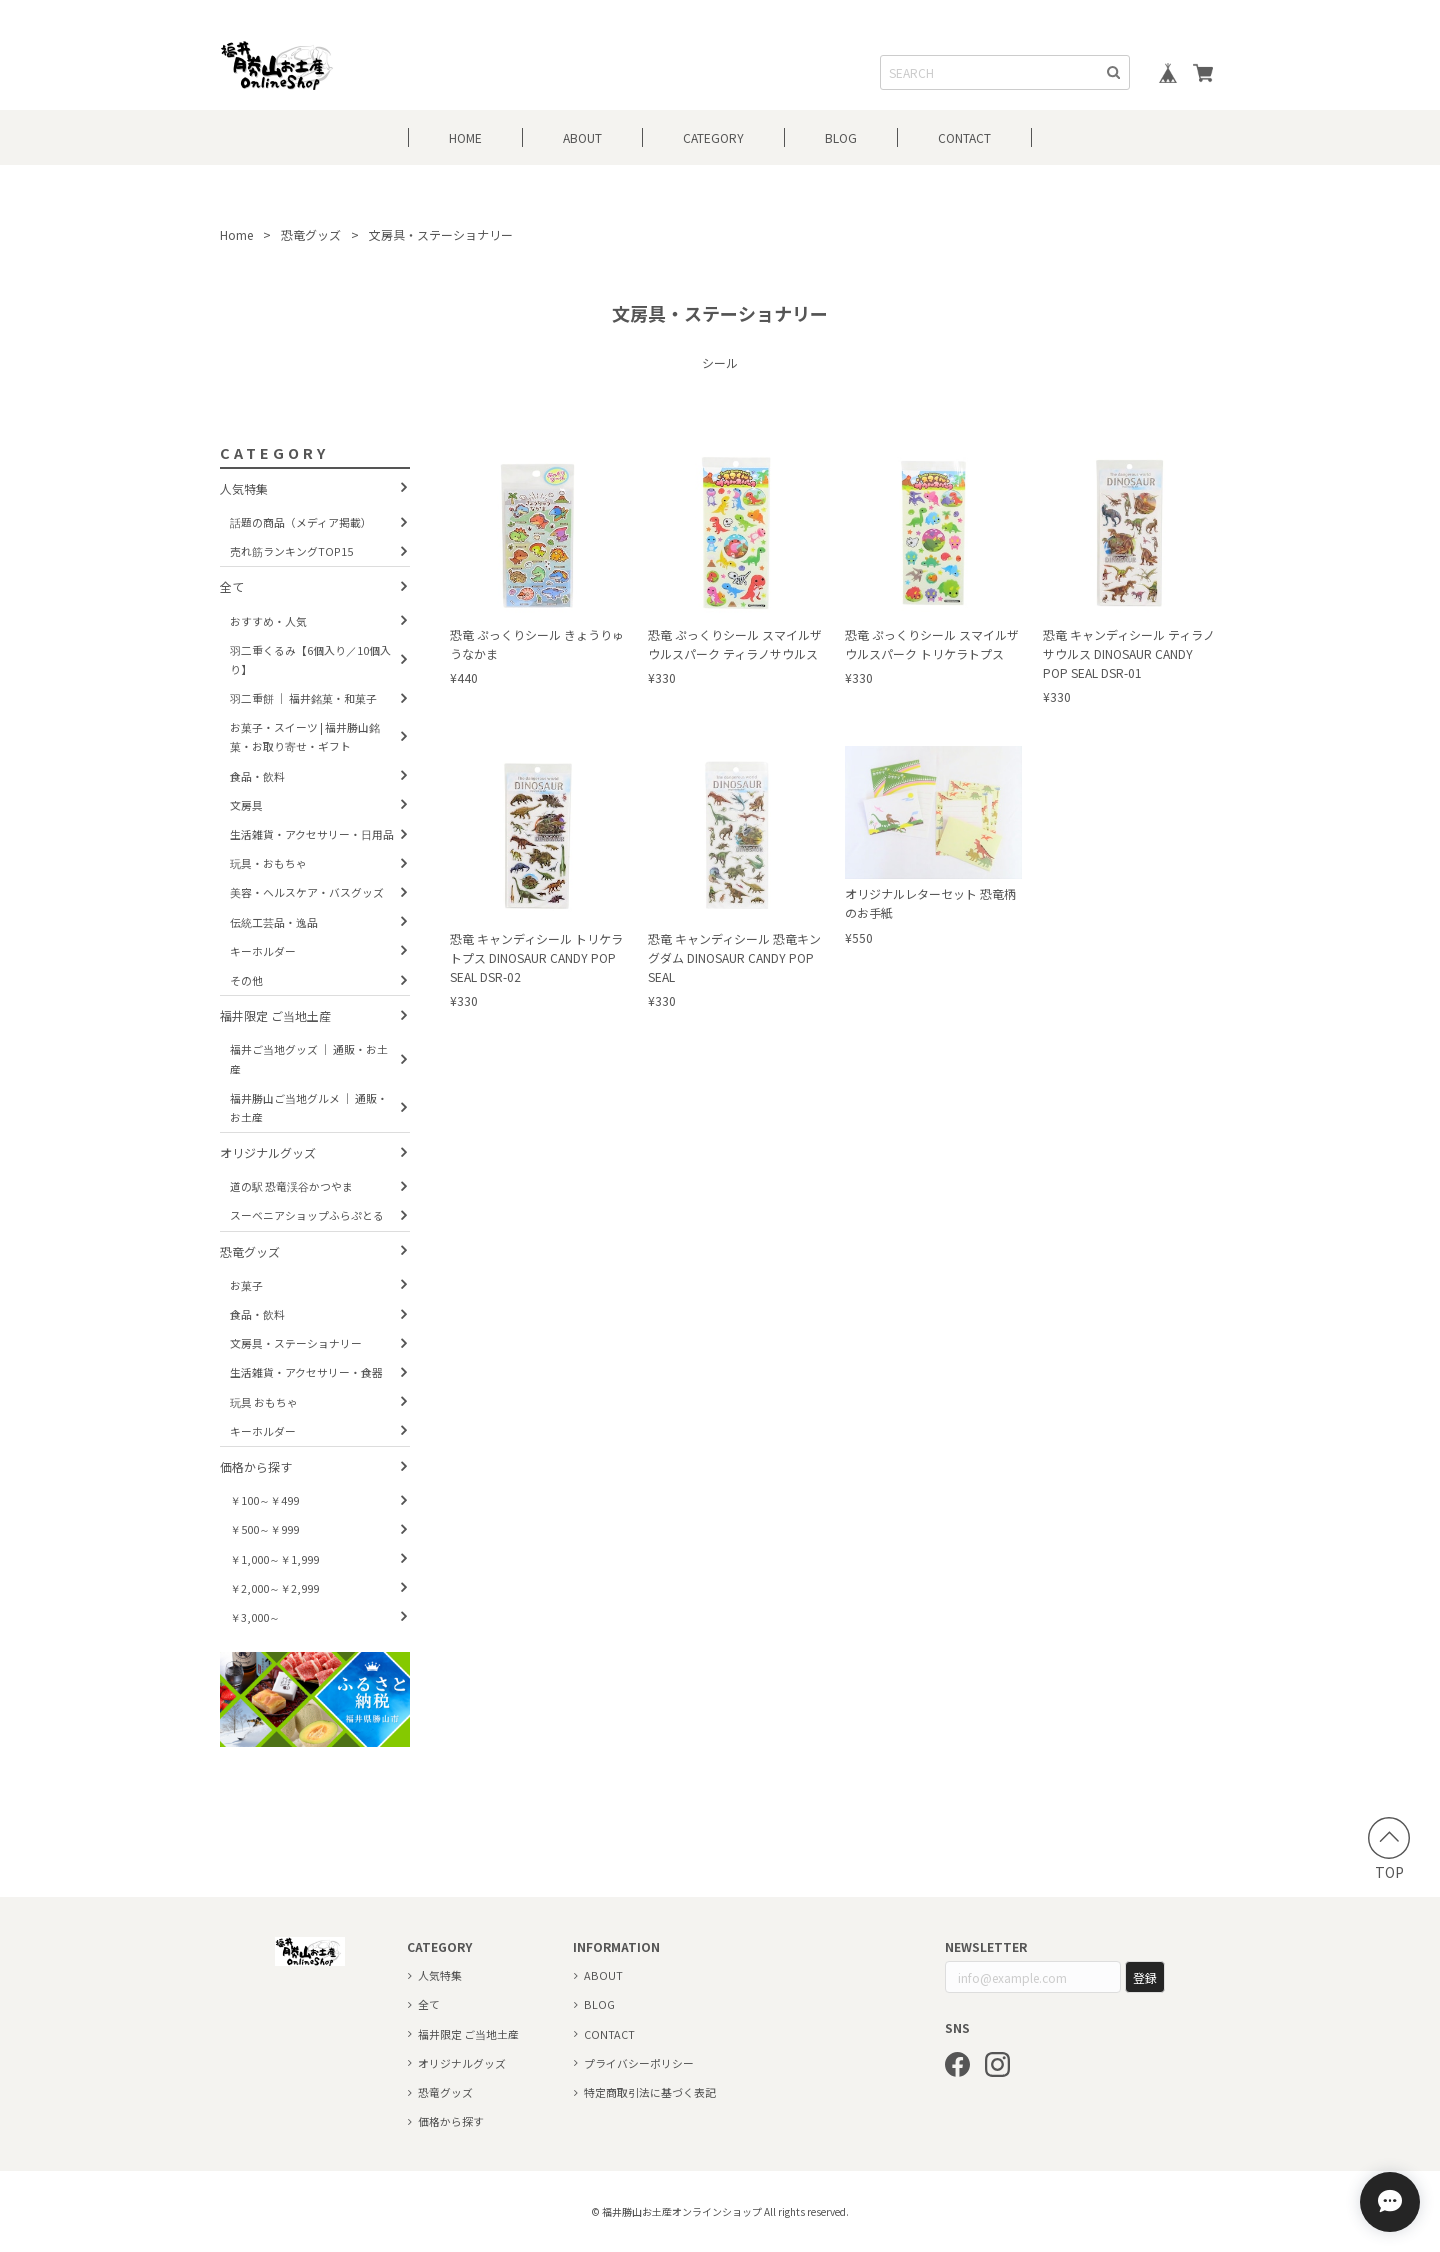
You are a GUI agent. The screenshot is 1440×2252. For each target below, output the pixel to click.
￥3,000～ (255, 1617)
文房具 (246, 805)
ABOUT (582, 137)
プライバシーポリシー (639, 2063)
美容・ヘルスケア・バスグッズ (307, 892)
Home (236, 234)
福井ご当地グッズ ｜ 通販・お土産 (309, 1058)
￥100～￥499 (264, 1500)
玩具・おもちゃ (268, 863)
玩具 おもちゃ (264, 1402)
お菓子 (246, 1285)
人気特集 (244, 488)
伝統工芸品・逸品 (274, 922)
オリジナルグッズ (268, 1152)
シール (720, 362)
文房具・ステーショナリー (296, 1343)
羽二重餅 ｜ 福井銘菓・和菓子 (303, 698)
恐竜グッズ (311, 234)
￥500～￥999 (264, 1529)
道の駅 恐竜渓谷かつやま (291, 1186)
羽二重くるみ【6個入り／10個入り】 (310, 659)
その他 (246, 980)
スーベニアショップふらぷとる (307, 1215)
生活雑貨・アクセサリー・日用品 (312, 834)
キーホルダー (263, 951)
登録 (1145, 1977)
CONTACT (964, 137)
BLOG (841, 137)
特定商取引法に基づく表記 (650, 2092)
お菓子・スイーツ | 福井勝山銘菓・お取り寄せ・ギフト (305, 736)
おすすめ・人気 (268, 621)
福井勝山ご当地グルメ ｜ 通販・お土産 (309, 1107)
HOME (465, 137)
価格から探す (256, 1466)
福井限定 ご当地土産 (275, 1015)
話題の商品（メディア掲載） (301, 522)
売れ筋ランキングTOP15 (291, 551)
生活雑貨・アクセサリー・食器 (306, 1372)
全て (232, 586)
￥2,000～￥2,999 (274, 1588)
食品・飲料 (257, 776)
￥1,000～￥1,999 (274, 1559)
